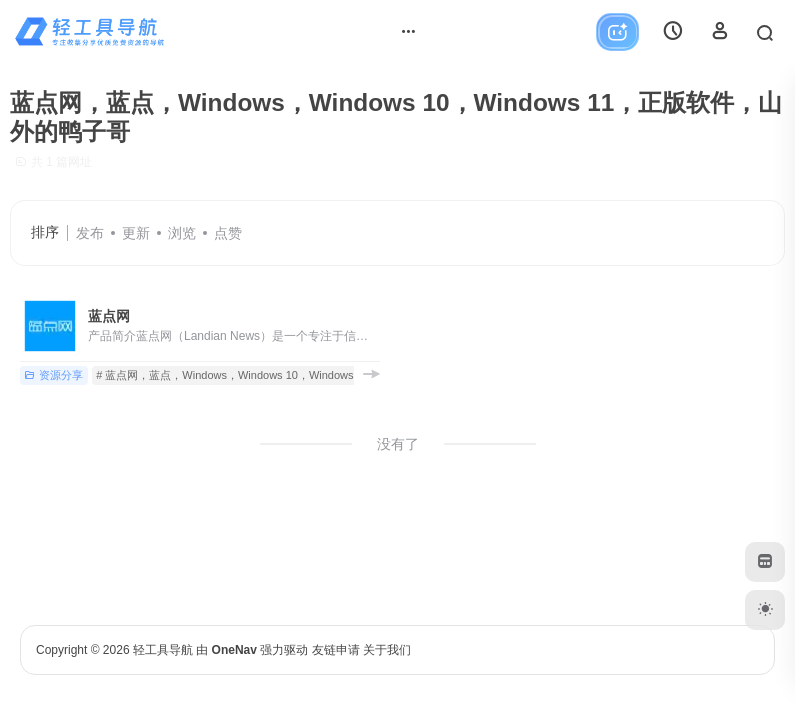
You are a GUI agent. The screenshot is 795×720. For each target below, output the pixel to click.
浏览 (182, 233)
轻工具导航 (163, 650)
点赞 (228, 233)
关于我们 (387, 650)
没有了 (398, 444)
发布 (90, 233)
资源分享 (53, 375)
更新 (136, 233)
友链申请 (336, 650)
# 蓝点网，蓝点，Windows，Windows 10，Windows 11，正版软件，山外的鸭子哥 (298, 375)
